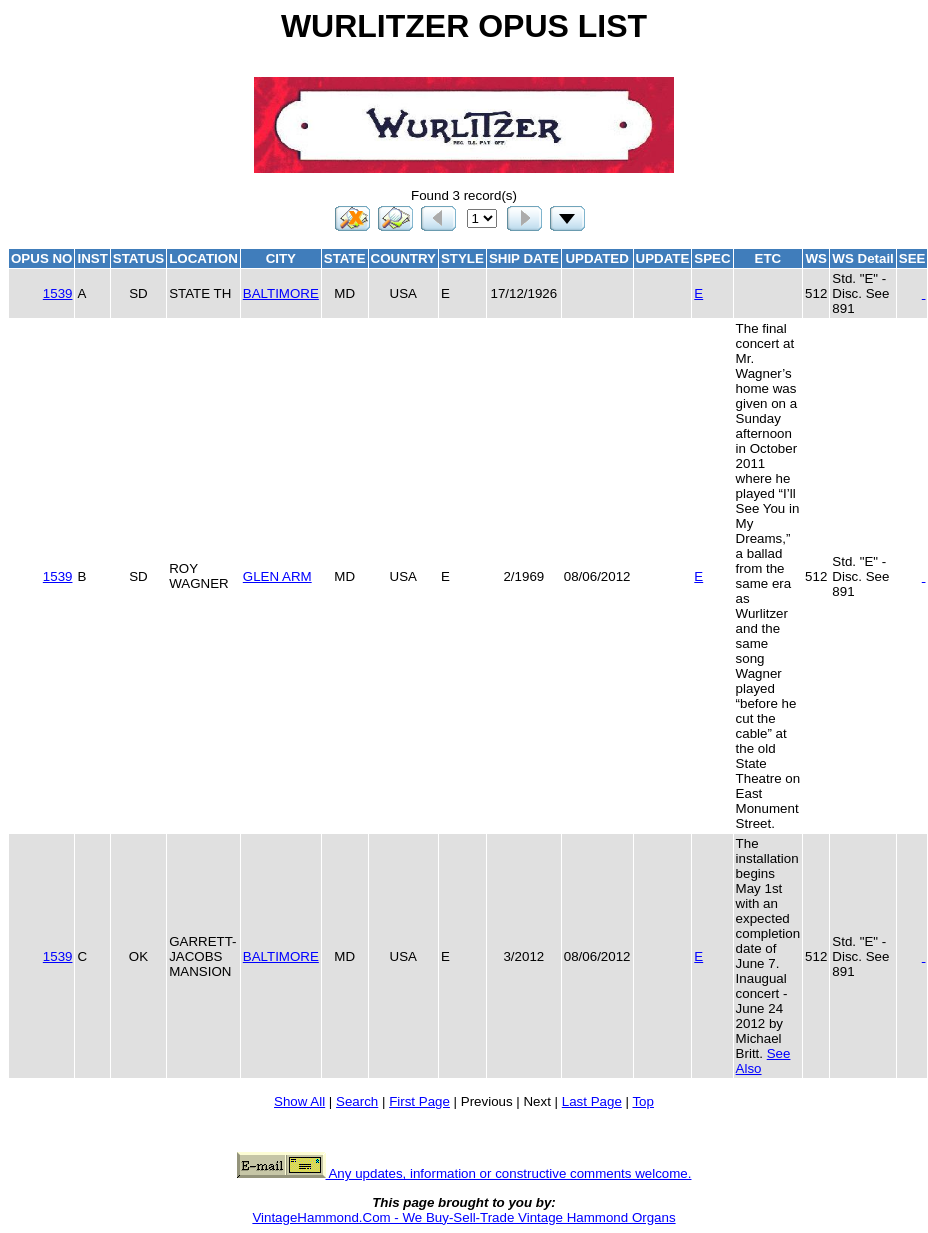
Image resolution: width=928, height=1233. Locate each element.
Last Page (592, 1101)
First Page (419, 1101)
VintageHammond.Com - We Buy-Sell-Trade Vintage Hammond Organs (463, 1217)
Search (357, 1101)
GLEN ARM (277, 576)
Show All (299, 1101)
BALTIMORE (281, 293)
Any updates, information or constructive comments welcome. (464, 1173)
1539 (58, 293)
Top (643, 1101)
